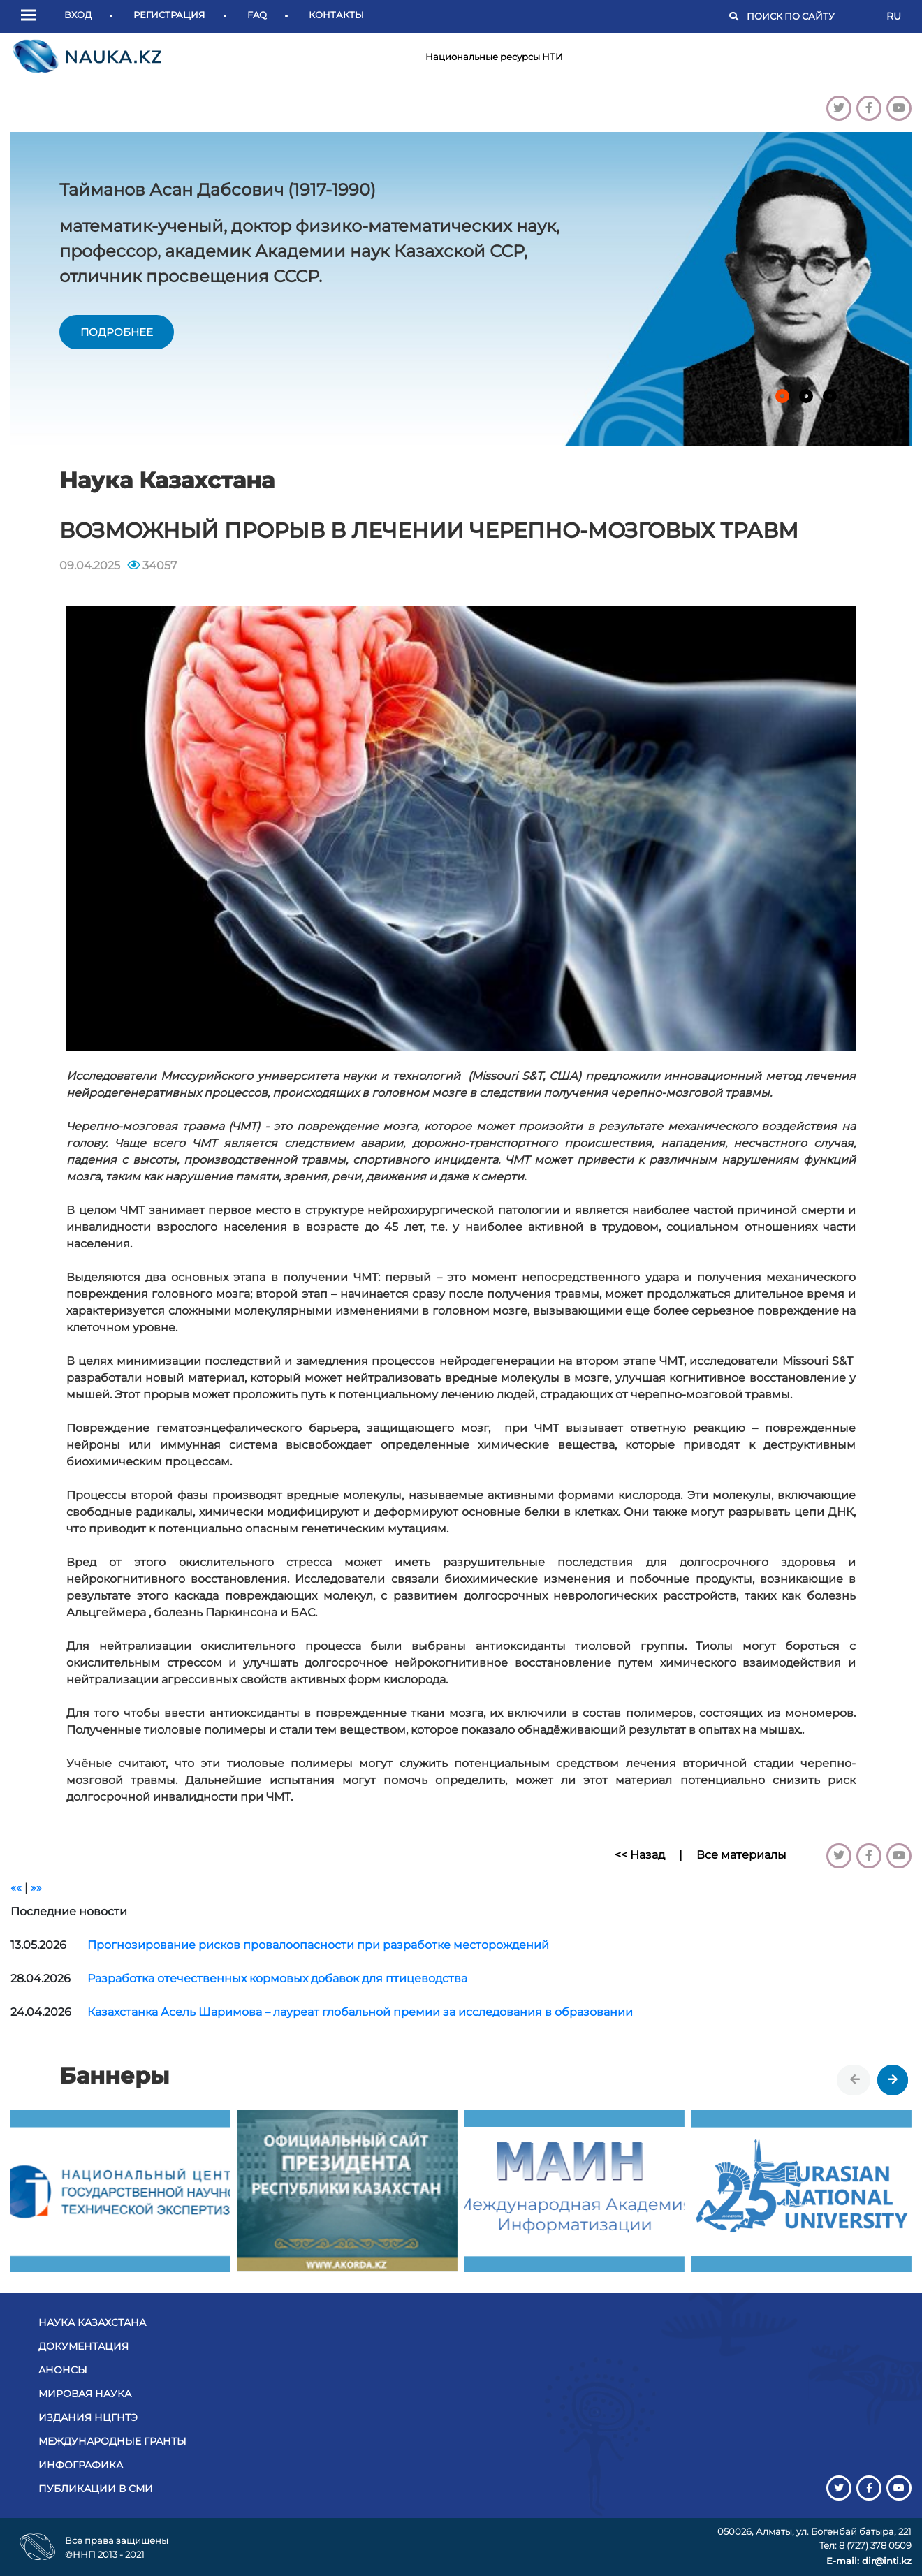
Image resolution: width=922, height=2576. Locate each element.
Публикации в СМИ (95, 2488)
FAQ (257, 14)
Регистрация (169, 14)
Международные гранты (112, 2441)
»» (36, 1887)
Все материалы (741, 1854)
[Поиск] (809, 16)
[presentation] (855, 2080)
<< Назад (640, 1854)
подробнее (116, 332)
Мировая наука (84, 2393)
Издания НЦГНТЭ (88, 2417)
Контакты (336, 14)
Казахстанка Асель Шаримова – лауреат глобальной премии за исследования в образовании (360, 2012)
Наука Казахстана (92, 2322)
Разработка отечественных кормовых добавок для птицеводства (277, 1978)
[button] (32, 16)
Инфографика (80, 2465)
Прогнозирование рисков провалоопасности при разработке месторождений (318, 1945)
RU (893, 16)
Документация (83, 2346)
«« (16, 1887)
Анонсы (62, 2370)
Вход (78, 14)
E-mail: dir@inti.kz (869, 2560)
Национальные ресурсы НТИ (494, 56)
